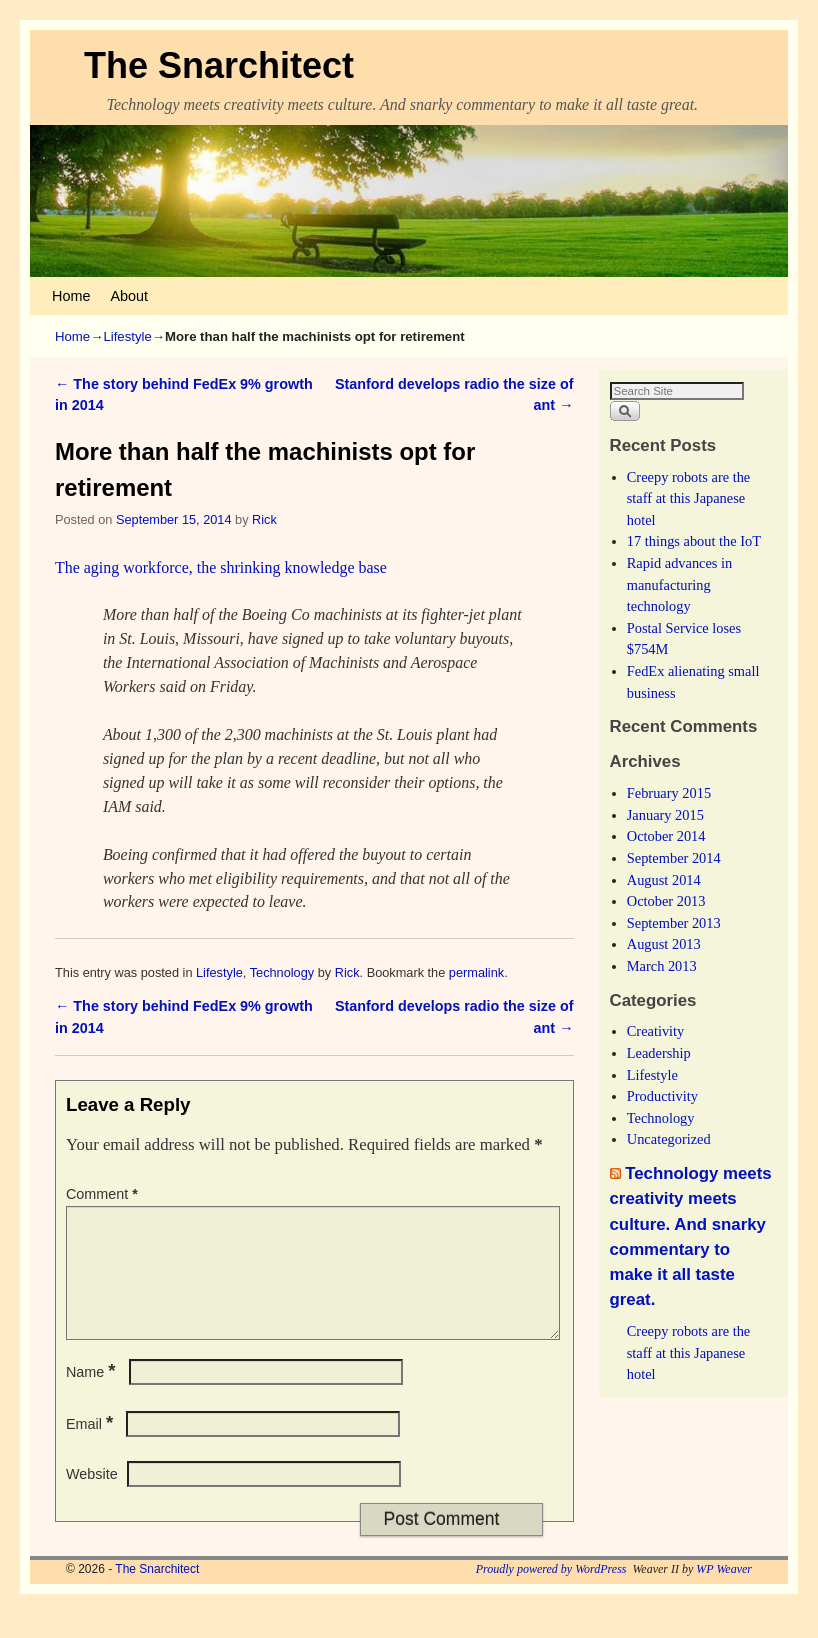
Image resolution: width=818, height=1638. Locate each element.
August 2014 (664, 880)
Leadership (659, 1053)
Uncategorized (669, 1139)
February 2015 (669, 793)
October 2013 (666, 901)
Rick (264, 519)
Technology (282, 972)
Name (93, 1396)
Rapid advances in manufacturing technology (680, 584)
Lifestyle (127, 336)
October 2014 (666, 836)
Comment (104, 1194)
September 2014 (674, 858)
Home (71, 296)
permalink (476, 972)
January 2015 (665, 815)
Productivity (662, 1096)
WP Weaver (724, 1593)
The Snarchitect (219, 65)
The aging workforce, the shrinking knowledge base (221, 567)
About (129, 296)
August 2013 (664, 944)
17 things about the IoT (694, 541)
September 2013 (674, 923)
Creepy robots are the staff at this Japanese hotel (688, 498)
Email (91, 1448)
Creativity (656, 1031)
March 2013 (662, 966)
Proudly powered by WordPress (551, 1593)
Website (92, 1498)
